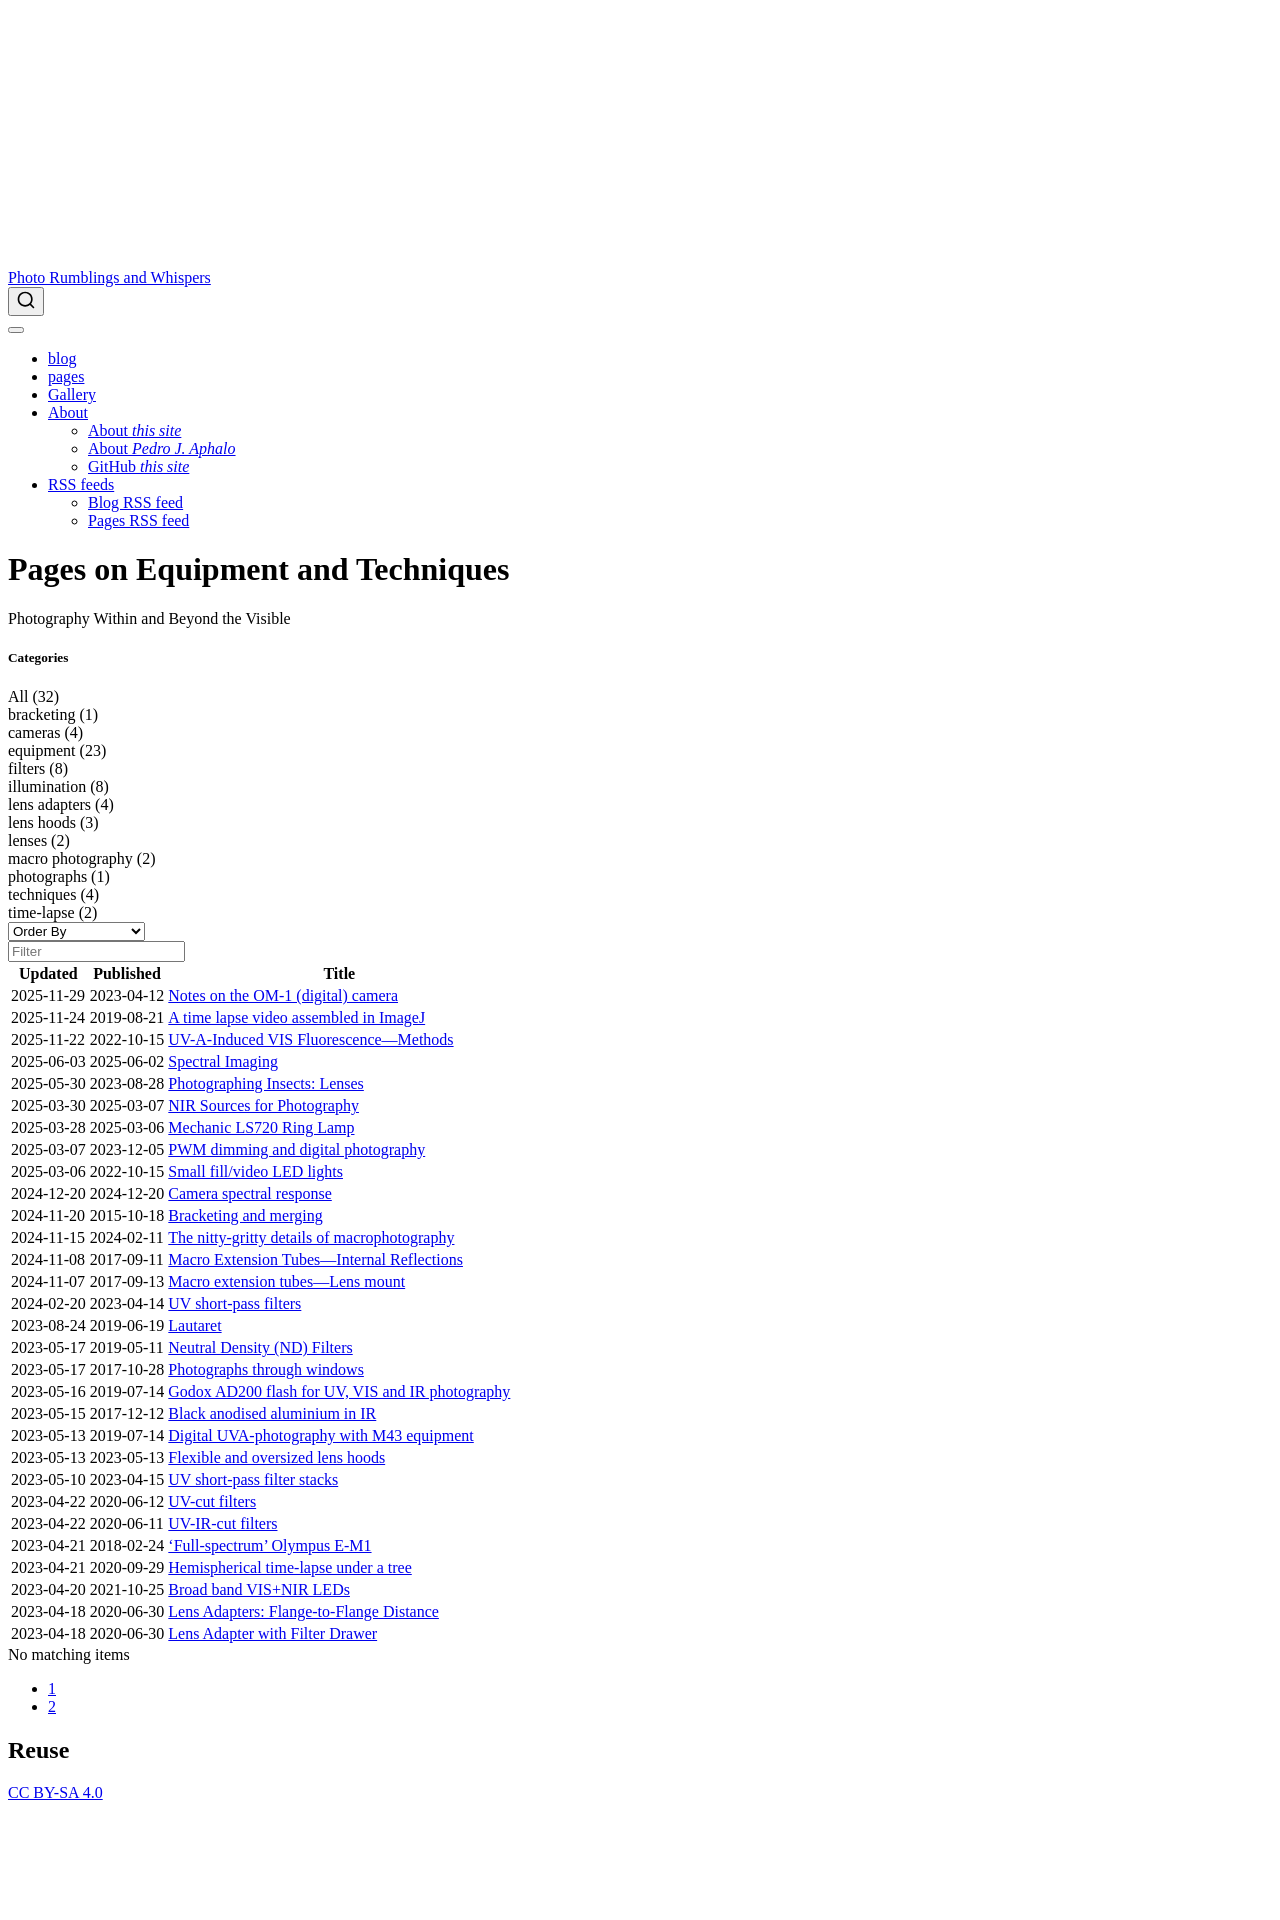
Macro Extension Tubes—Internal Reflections (315, 1259)
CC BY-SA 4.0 (55, 1792)
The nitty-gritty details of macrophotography (311, 1237)
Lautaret (194, 1325)
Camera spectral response (249, 1193)
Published (127, 973)
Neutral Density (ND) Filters (260, 1347)
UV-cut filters (212, 1501)
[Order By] (76, 931)
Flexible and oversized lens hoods (276, 1457)
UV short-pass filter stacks (253, 1479)
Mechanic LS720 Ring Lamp (261, 1127)
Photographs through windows (266, 1369)
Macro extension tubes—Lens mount (286, 1281)
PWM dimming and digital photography (296, 1149)
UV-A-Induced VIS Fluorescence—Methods (310, 1039)
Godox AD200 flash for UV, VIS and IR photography (339, 1391)
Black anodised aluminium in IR (272, 1413)
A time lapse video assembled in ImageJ (296, 1017)
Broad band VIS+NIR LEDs (259, 1589)
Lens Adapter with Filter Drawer (272, 1633)
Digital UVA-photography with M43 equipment (320, 1435)
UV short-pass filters (234, 1303)
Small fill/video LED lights (255, 1171)
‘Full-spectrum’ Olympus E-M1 (269, 1545)
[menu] (16, 330)
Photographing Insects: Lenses (266, 1083)
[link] (68, 412)
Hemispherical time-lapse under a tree (289, 1567)
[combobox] (640, 301)
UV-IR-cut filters (222, 1523)
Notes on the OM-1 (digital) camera (283, 995)
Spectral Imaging (223, 1061)
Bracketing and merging (245, 1215)
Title (339, 973)
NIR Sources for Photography (263, 1105)
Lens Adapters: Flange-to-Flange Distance (303, 1611)
